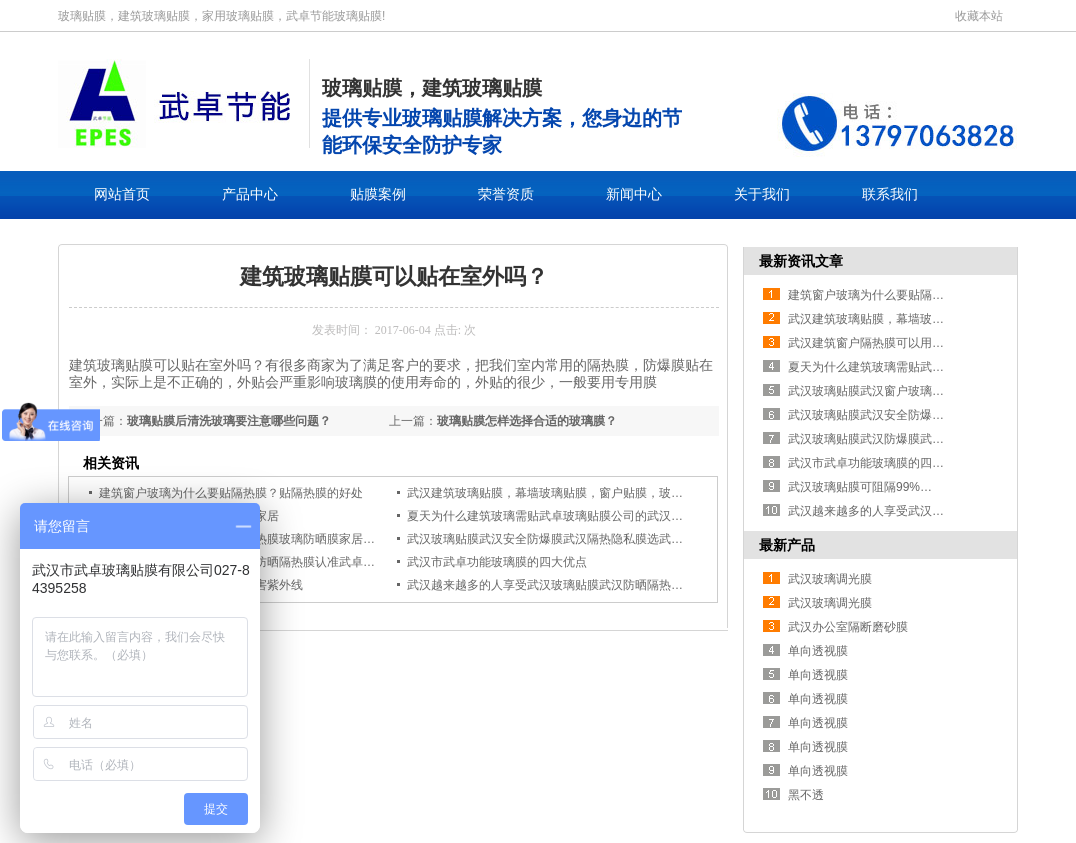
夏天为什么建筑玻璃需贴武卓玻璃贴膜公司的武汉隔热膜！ (563, 516)
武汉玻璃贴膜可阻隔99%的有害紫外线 (890, 487)
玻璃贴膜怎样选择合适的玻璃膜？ (527, 421)
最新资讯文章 (801, 261)
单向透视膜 (818, 651)
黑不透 (806, 795)
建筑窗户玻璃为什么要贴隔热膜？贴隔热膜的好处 (231, 493)
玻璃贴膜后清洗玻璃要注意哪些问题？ (229, 421)
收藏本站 (979, 16)
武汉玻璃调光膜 (830, 579)
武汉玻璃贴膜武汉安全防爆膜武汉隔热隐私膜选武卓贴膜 (557, 539)
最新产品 (787, 545)
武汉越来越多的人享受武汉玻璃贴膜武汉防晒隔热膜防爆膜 (563, 585)
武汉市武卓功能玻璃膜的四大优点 (497, 562)
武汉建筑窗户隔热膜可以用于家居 (878, 343)
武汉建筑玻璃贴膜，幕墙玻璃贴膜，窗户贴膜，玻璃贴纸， (563, 493)
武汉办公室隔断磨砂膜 (848, 627)
